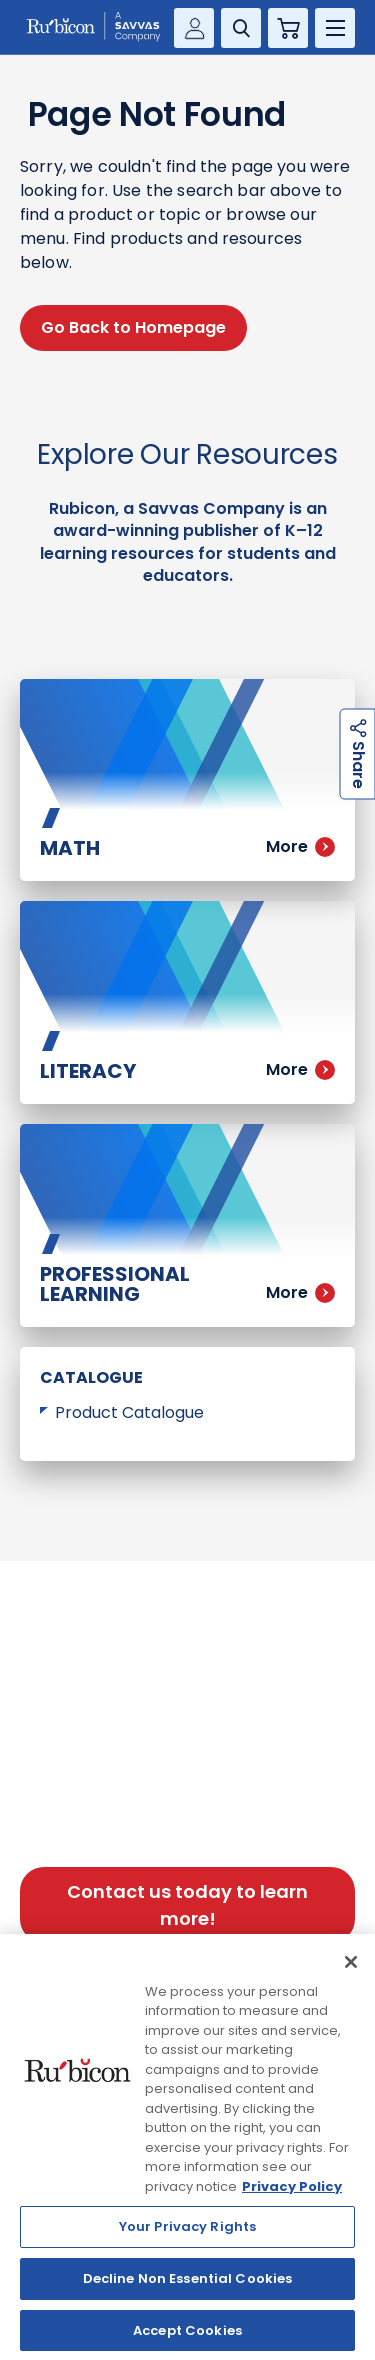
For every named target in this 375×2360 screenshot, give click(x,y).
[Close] (351, 1970)
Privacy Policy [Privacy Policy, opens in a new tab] (292, 2194)
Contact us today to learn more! (187, 1905)
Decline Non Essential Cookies (188, 2286)
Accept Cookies (187, 2338)
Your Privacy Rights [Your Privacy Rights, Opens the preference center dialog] (187, 2234)
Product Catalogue (129, 1412)
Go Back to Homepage (133, 327)
